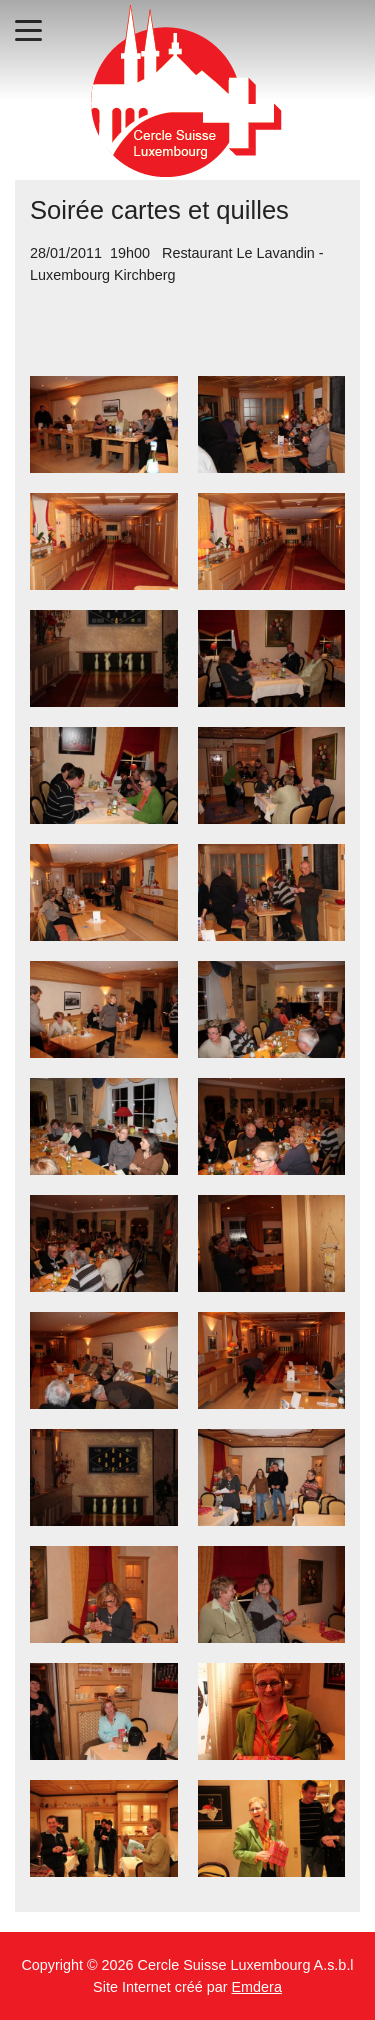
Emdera (257, 1987)
